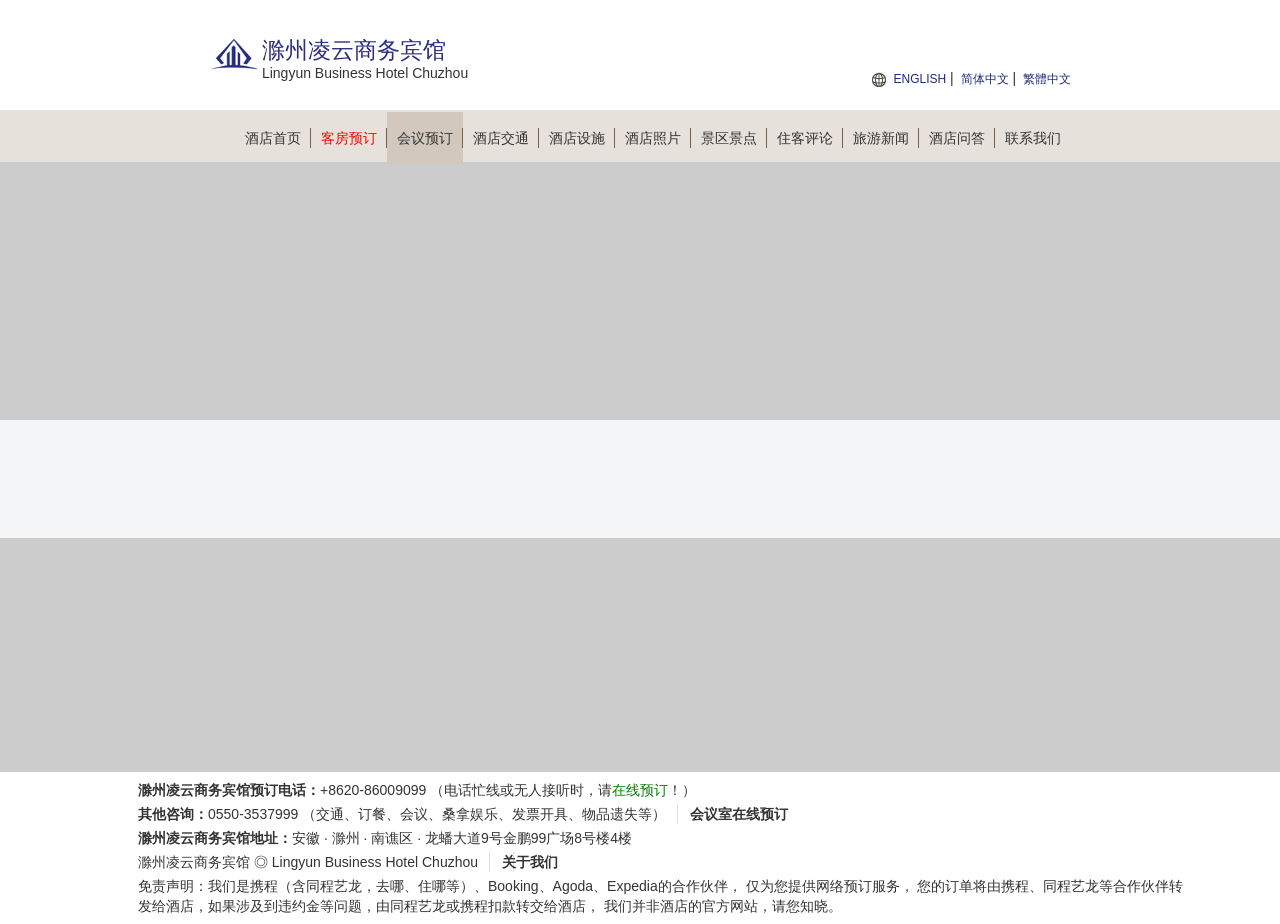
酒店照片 (658, 138)
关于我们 (530, 862)
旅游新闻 (886, 138)
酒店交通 (506, 138)
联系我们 (1033, 138)
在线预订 (640, 790)
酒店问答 (962, 138)
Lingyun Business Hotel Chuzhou (375, 862)
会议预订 (430, 138)
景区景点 (734, 138)
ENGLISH (919, 79)
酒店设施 (582, 138)
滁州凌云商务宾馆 (194, 862)
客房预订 (354, 138)
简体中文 (985, 79)
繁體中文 (1047, 79)
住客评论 (810, 138)
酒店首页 (278, 138)
